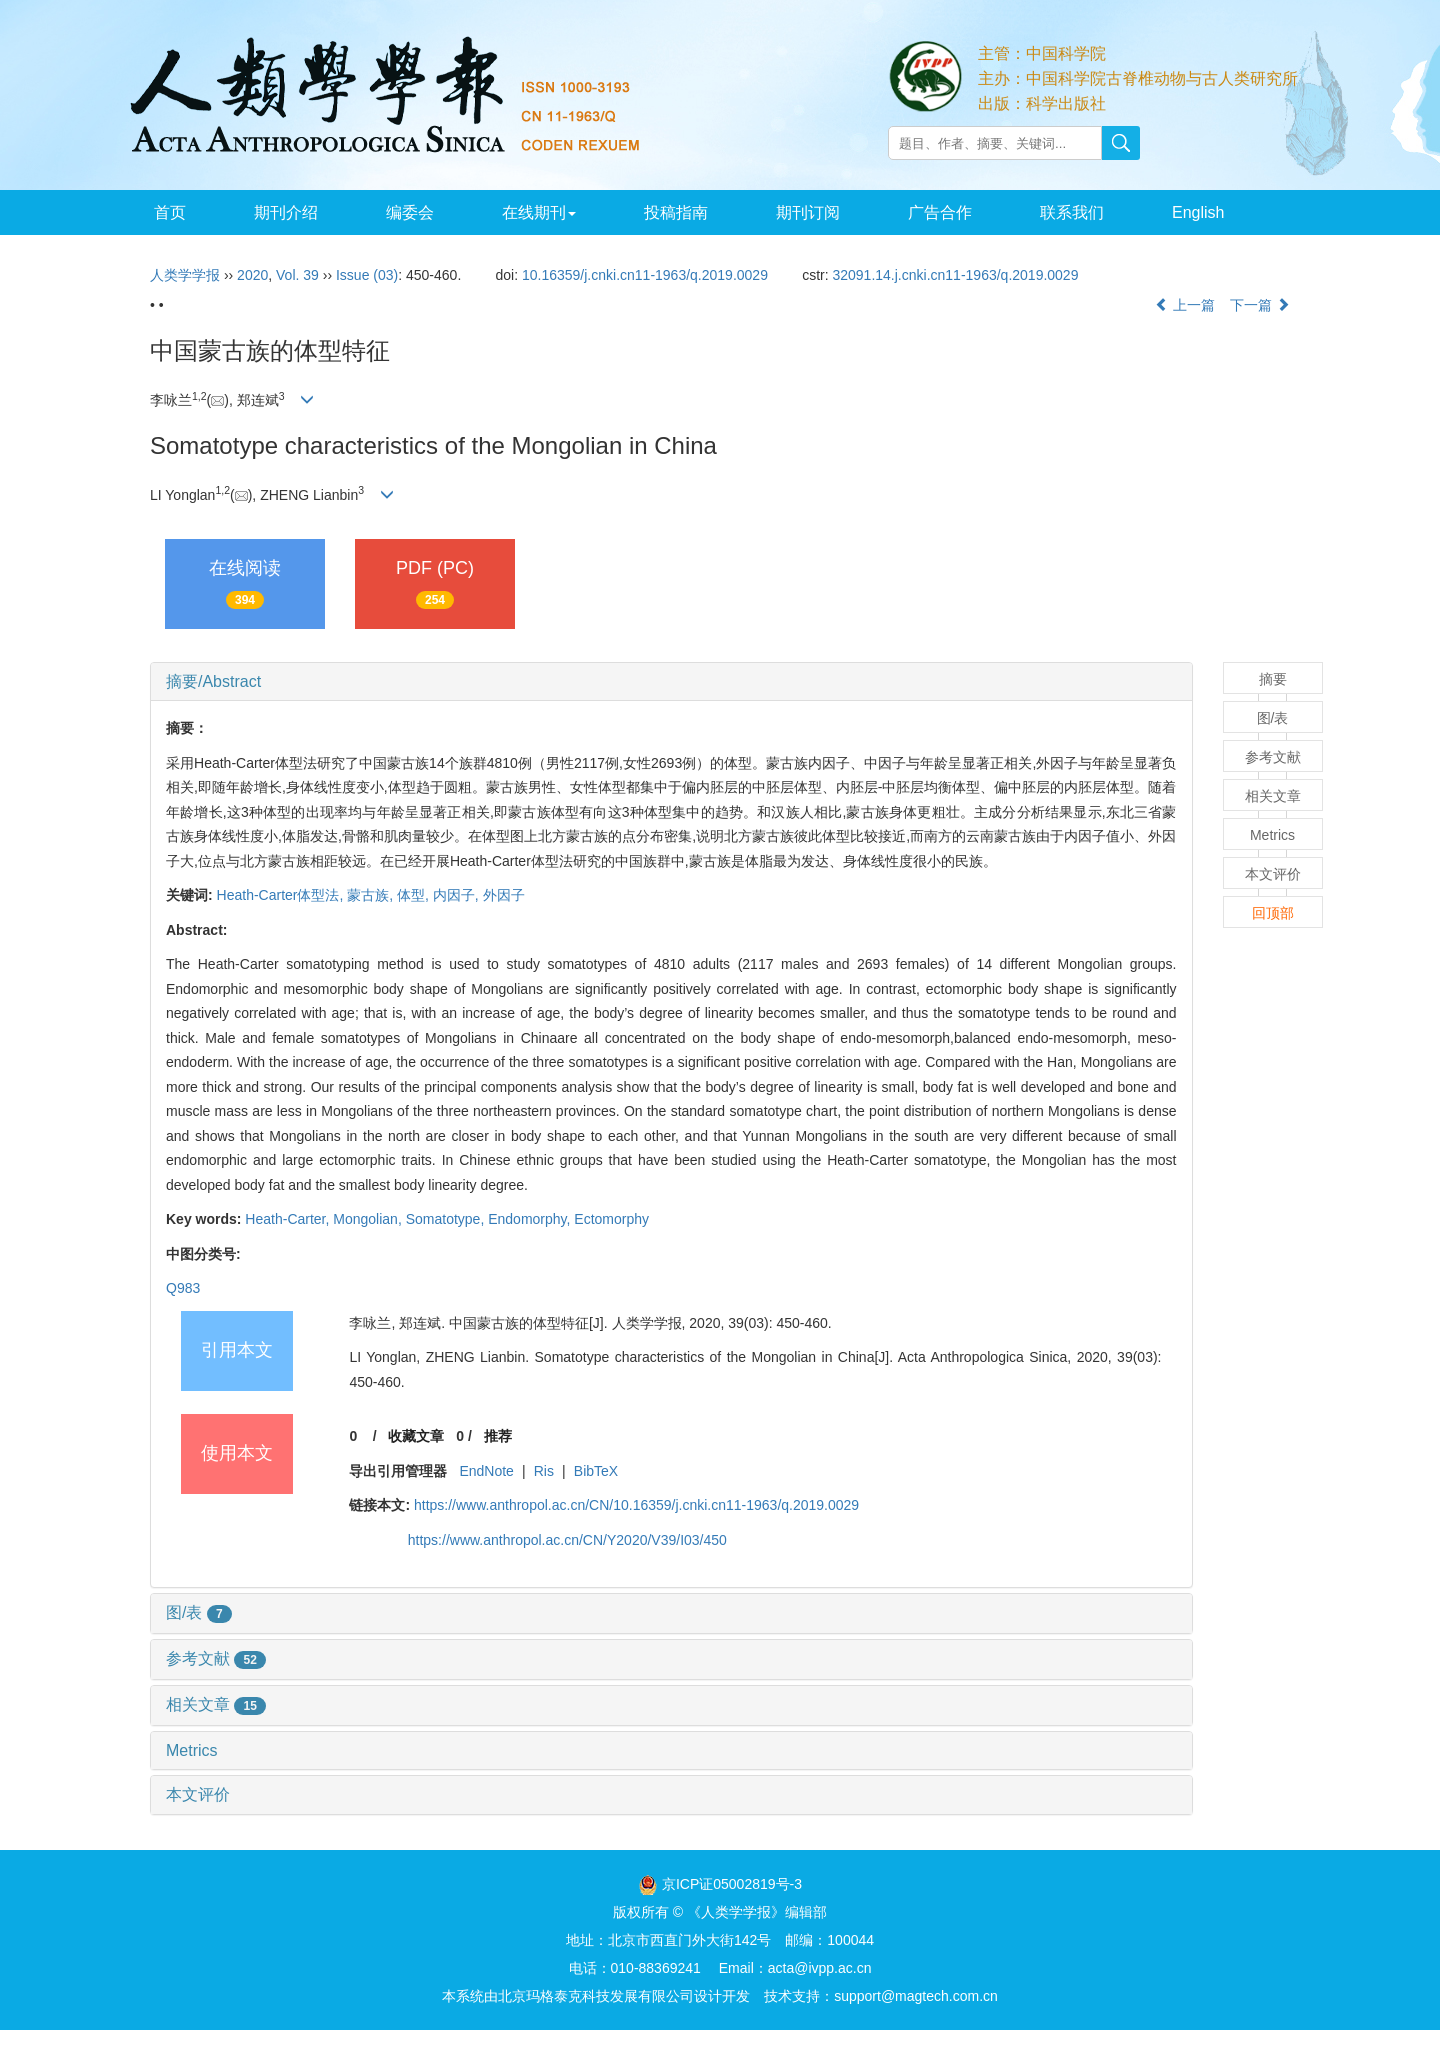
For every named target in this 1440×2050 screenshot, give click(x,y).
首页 (170, 212)
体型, (415, 895)
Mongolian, (369, 1219)
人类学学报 (185, 275)
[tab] (671, 682)
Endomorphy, (531, 1219)
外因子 (504, 895)
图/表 (199, 1612)
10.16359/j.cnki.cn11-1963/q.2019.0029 (645, 275)
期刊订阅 (808, 212)
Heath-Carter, (289, 1219)
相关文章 (216, 1704)
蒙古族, (372, 895)
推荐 (498, 1436)
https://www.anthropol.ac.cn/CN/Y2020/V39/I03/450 (567, 1540)
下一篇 (1260, 305)
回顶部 (1273, 913)
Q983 (183, 1288)
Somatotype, (447, 1219)
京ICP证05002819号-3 (732, 1884)
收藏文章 (416, 1436)
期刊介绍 (286, 212)
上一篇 (1185, 305)
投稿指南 (676, 212)
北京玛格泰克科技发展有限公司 (596, 1996)
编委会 (410, 212)
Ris (544, 1471)
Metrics (192, 1750)
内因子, (458, 895)
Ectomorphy (611, 1219)
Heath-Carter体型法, (282, 895)
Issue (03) (367, 275)
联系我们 (1072, 212)
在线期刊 (539, 212)
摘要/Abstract (213, 681)
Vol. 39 (297, 275)
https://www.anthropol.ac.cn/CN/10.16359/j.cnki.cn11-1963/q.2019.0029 (636, 1505)
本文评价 (198, 1794)
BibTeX (596, 1471)
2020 (252, 275)
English (1198, 212)
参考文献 (216, 1658)
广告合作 (940, 212)
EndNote (486, 1471)
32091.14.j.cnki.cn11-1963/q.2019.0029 (955, 275)
